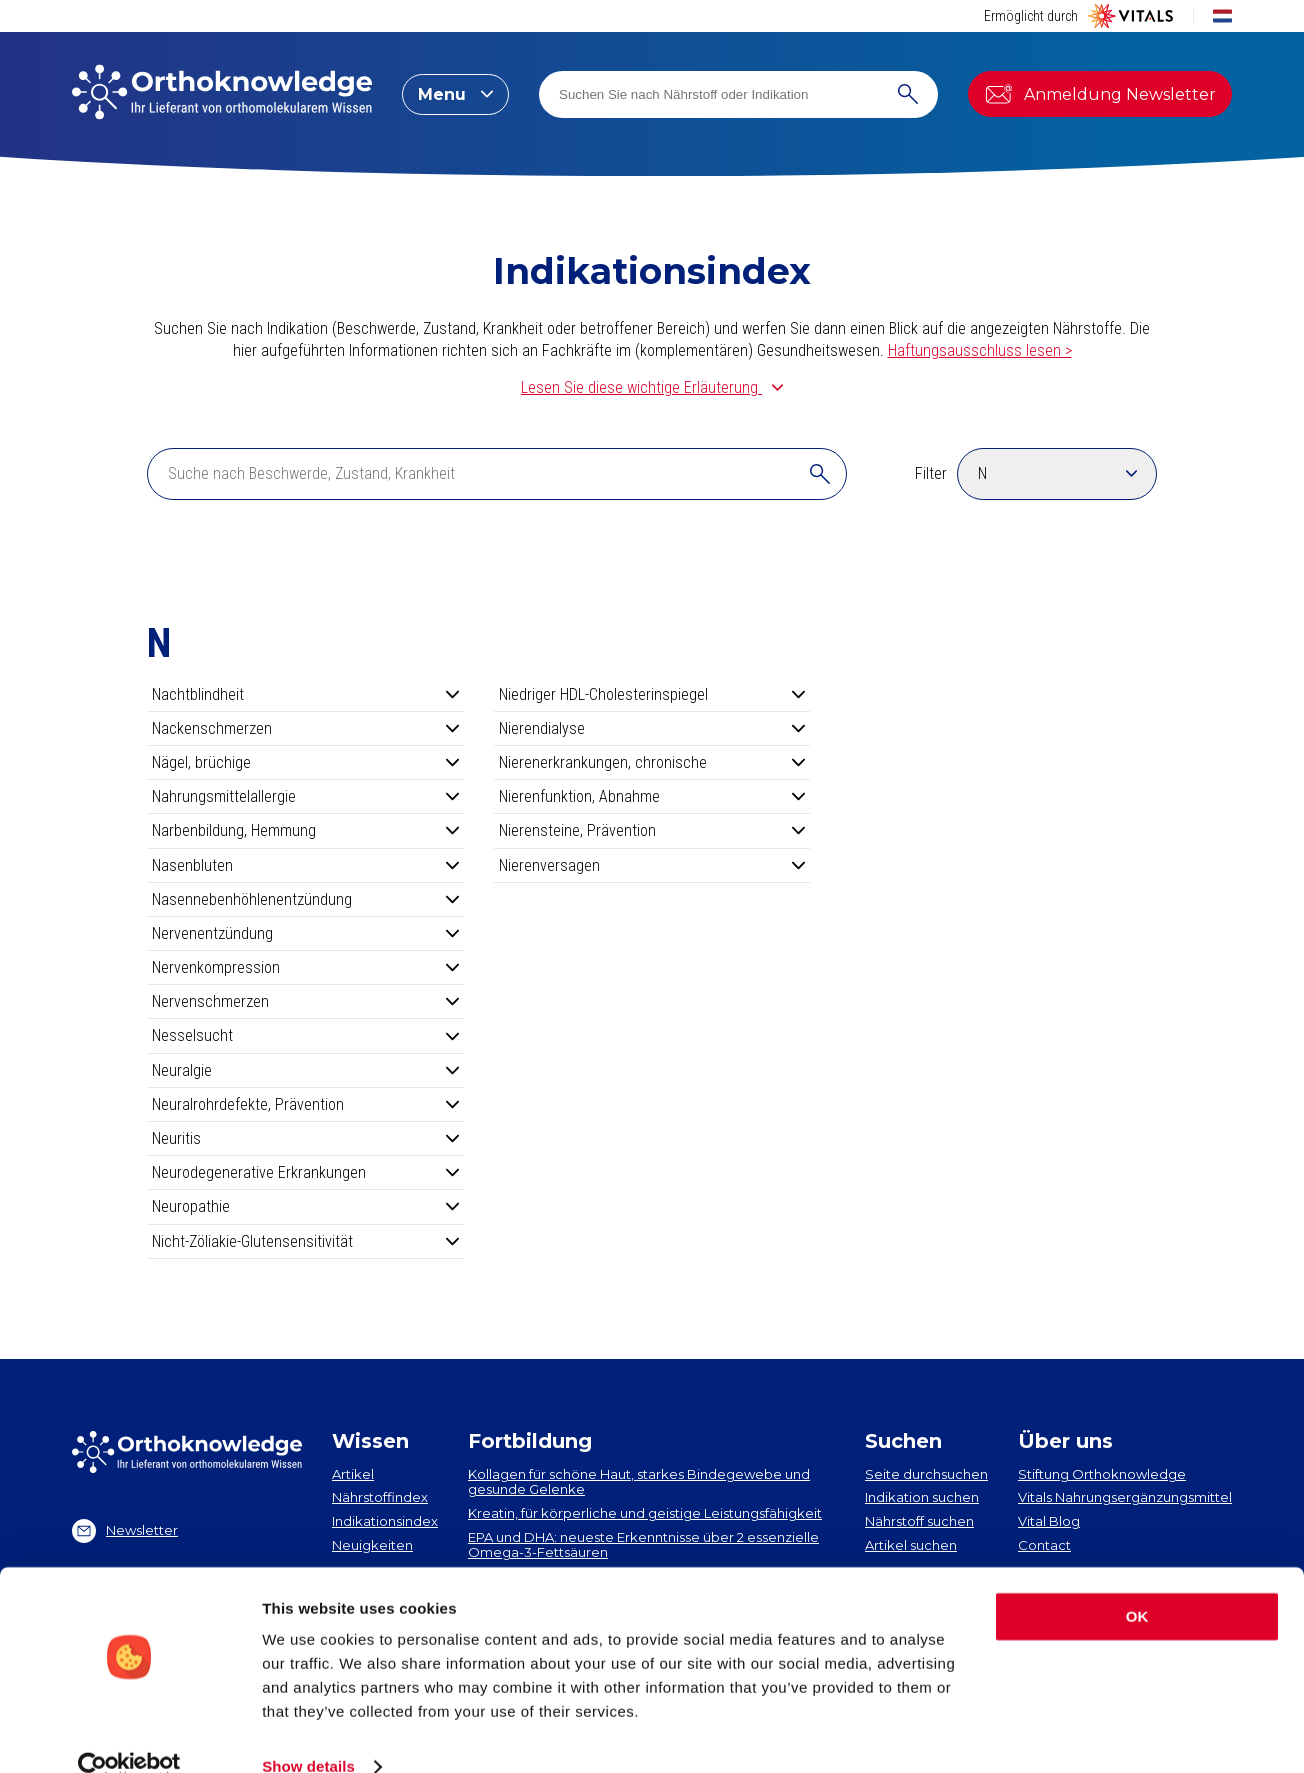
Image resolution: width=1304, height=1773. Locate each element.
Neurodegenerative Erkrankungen (305, 1172)
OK (1137, 1583)
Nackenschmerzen (305, 728)
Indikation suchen (922, 1497)
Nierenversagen (652, 865)
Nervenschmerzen (305, 1001)
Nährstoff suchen (919, 1521)
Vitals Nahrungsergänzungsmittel (1125, 1497)
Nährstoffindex (380, 1497)
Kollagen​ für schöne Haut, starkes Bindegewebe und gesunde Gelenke (639, 1482)
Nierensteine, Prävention (652, 830)
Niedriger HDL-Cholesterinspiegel (652, 694)
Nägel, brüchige (305, 762)
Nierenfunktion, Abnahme (652, 796)
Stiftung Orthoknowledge (1102, 1474)
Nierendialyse (652, 728)
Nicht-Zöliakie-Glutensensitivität (305, 1241)
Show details (308, 1733)
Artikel (353, 1474)
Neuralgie (305, 1070)
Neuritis (305, 1138)
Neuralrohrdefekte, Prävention (305, 1104)
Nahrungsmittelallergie (305, 796)
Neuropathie (305, 1206)
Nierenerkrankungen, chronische (652, 762)
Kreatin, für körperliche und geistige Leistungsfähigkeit (645, 1513)
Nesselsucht (305, 1035)
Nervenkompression (305, 967)
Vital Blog (1049, 1521)
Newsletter (125, 1531)
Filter (931, 473)
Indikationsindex (385, 1521)
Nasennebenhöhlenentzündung (305, 899)
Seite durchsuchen (926, 1474)
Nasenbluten (305, 865)
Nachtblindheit (305, 694)
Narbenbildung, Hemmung (305, 830)
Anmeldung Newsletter (1100, 94)
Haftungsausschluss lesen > (980, 350)
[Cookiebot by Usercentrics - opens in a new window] (129, 1734)
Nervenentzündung (305, 933)
